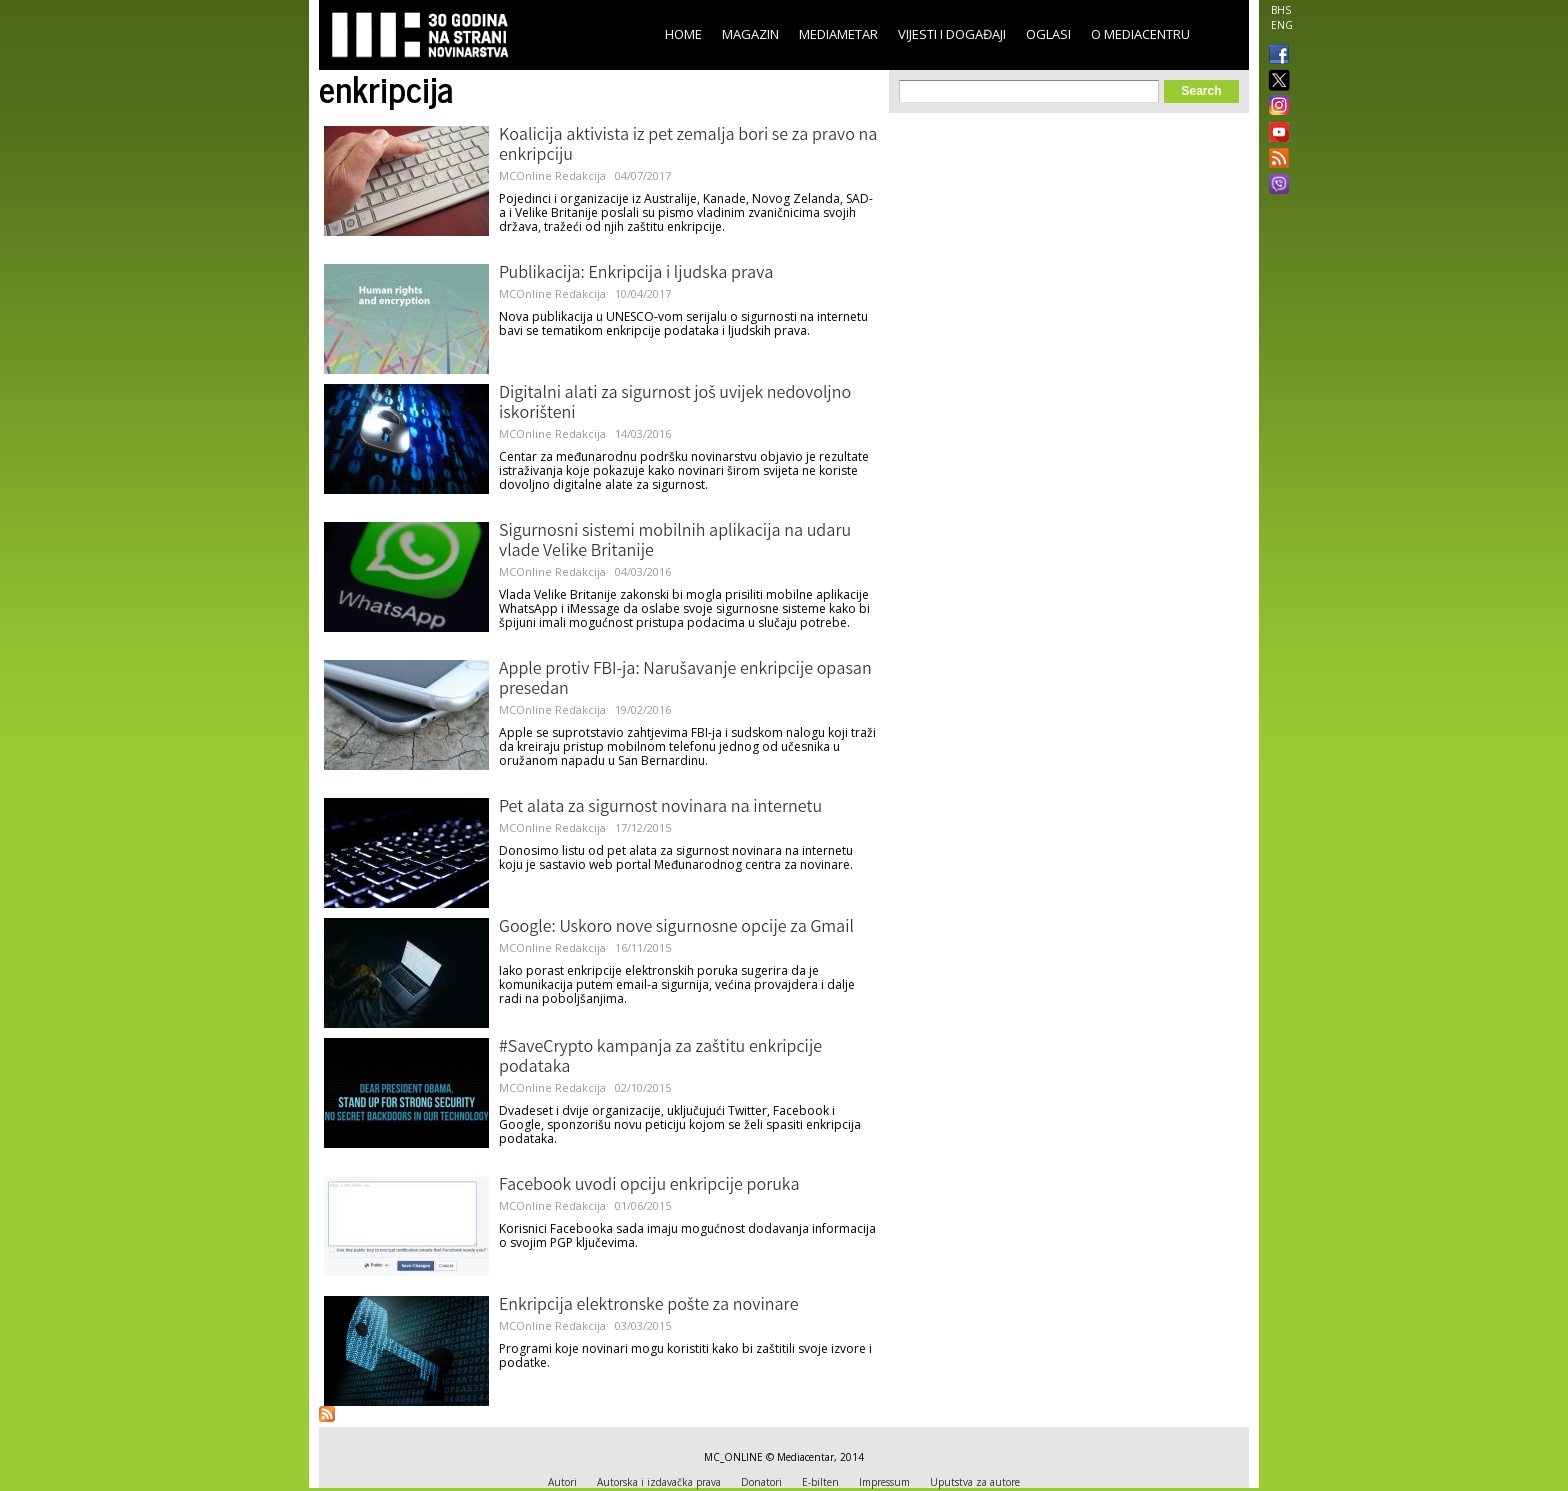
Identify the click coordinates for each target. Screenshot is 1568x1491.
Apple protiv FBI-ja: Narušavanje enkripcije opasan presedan (685, 680)
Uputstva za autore (975, 1482)
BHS (1281, 10)
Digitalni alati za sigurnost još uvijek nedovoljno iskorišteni (675, 404)
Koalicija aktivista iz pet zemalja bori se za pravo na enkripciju (688, 146)
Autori (562, 1482)
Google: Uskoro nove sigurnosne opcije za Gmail (676, 928)
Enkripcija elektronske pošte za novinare (648, 1306)
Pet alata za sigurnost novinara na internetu (660, 808)
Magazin (750, 34)
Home (683, 34)
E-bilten (820, 1482)
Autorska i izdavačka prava (659, 1482)
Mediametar (838, 34)
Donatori (761, 1482)
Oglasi (1048, 34)
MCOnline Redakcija (552, 175)
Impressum (884, 1482)
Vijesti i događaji (952, 34)
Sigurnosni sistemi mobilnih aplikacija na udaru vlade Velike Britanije (675, 542)
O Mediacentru (1140, 34)
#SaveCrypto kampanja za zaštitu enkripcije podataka (660, 1058)
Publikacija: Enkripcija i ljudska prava (636, 274)
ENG (1282, 25)
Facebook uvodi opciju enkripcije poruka (649, 1186)
